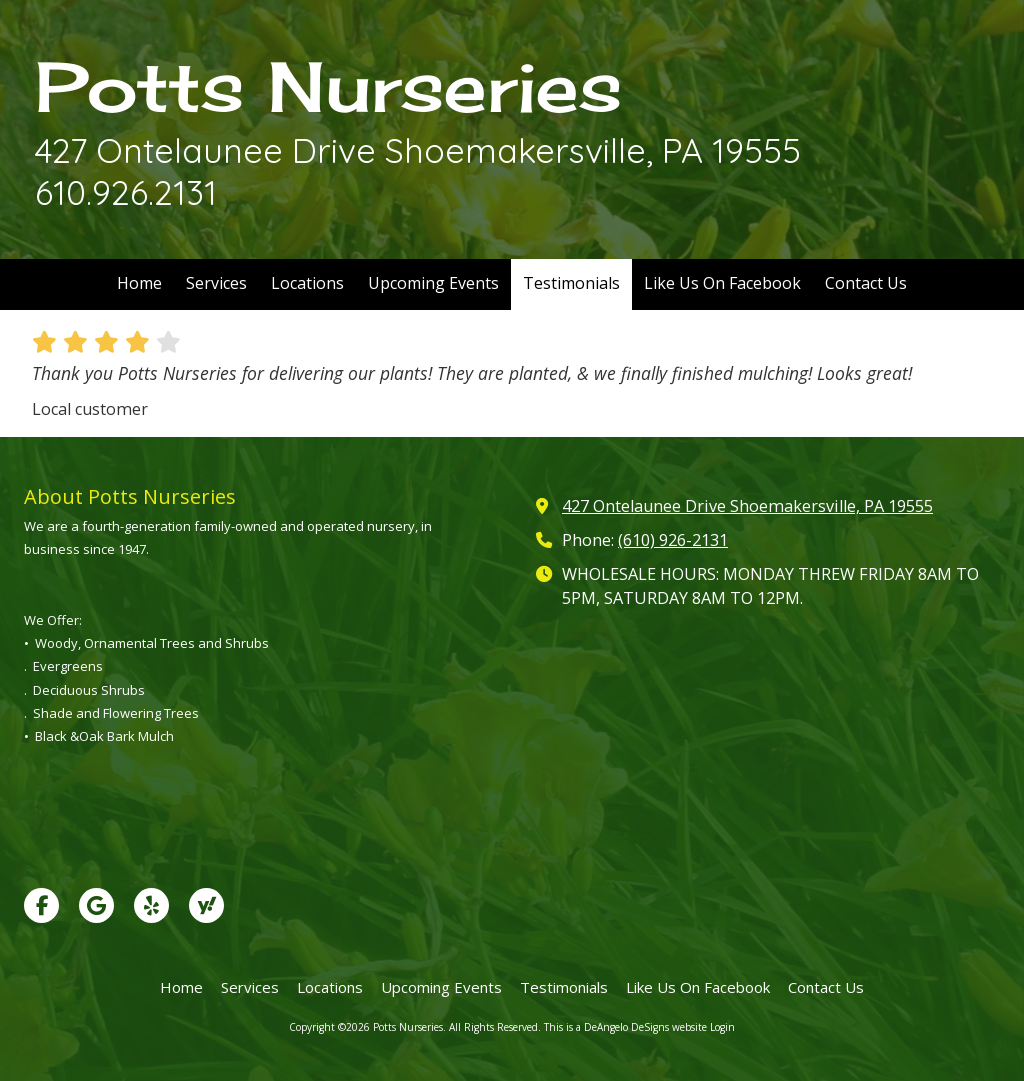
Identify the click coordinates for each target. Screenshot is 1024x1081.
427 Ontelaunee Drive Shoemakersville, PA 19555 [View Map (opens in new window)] (747, 506)
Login (722, 1027)
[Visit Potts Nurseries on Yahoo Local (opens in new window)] (206, 905)
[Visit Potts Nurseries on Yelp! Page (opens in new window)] (151, 905)
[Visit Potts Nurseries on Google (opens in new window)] (96, 905)
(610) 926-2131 (673, 540)
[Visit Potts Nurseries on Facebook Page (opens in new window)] (41, 905)
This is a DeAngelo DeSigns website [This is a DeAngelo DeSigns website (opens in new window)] (625, 1027)
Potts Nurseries (328, 86)
